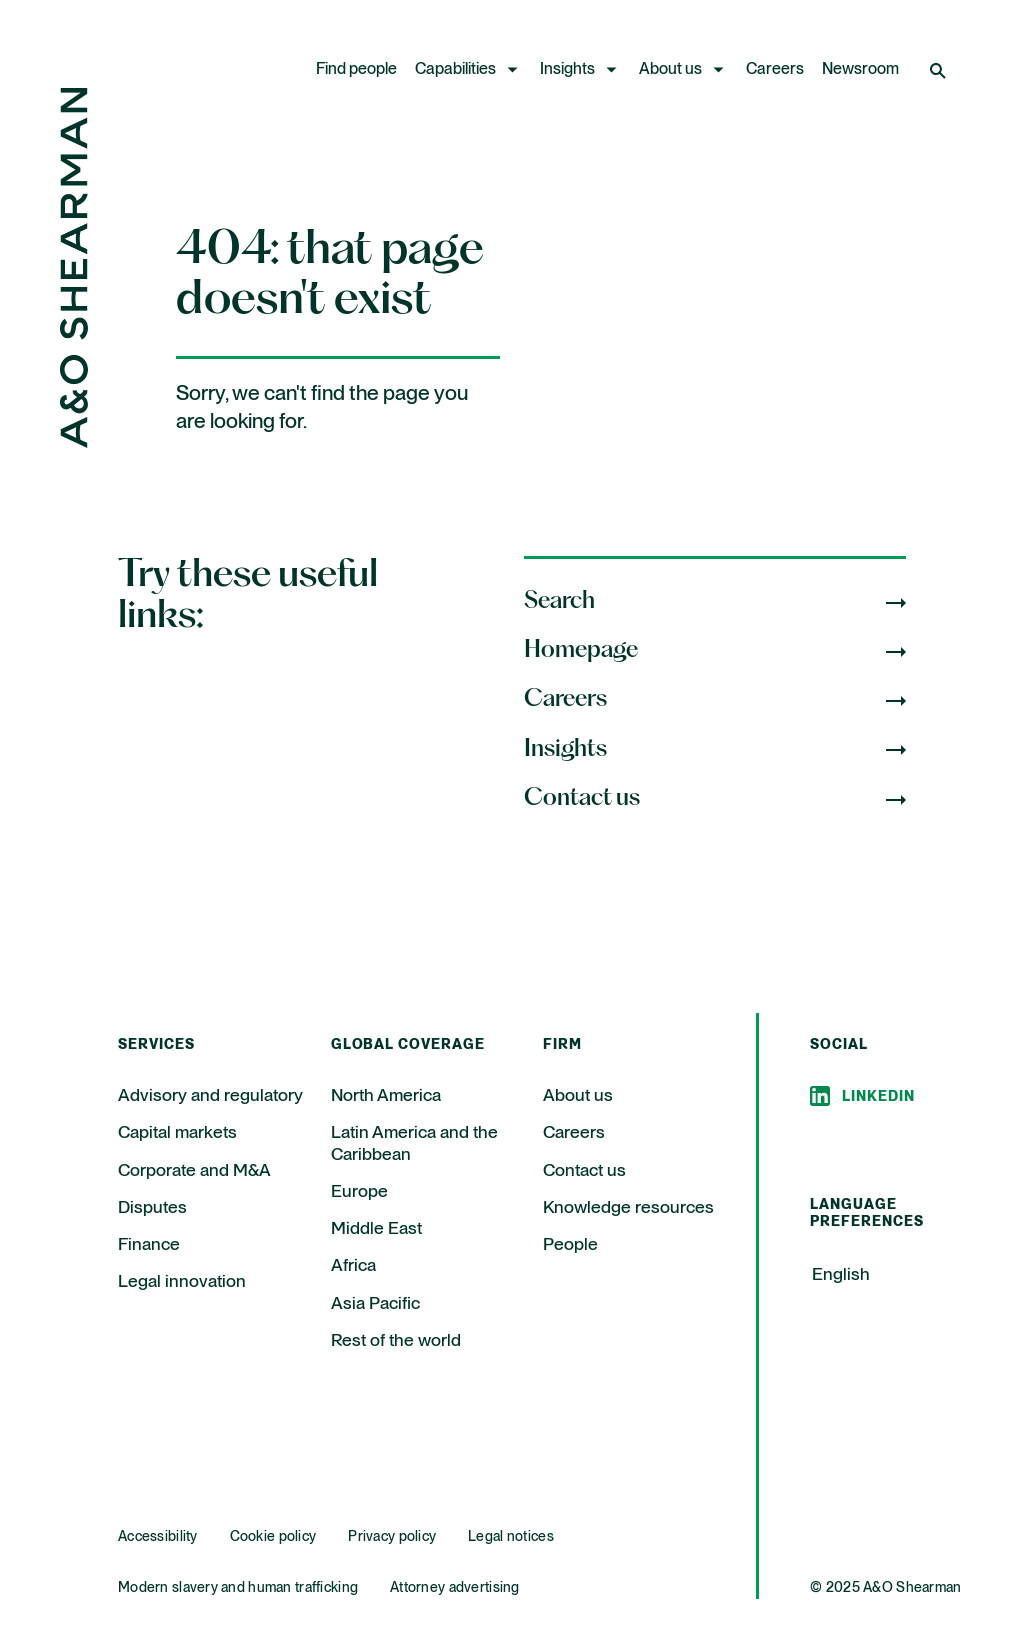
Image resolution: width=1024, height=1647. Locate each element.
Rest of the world (396, 1341)
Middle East (376, 1229)
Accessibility (158, 1537)
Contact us (584, 1171)
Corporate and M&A (194, 1171)
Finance (149, 1245)
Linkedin (878, 1097)
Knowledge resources (628, 1208)
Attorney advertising (455, 1588)
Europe (359, 1192)
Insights (567, 70)
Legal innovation (182, 1282)
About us (670, 70)
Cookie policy (273, 1537)
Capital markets (177, 1133)
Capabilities (455, 70)
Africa (353, 1266)
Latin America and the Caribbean (414, 1143)
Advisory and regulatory (210, 1096)
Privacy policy (392, 1537)
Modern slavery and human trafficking (238, 1588)
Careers (775, 70)
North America (386, 1096)
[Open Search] (940, 70)
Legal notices (511, 1537)
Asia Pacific (375, 1304)
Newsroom (860, 70)
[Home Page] (74, 442)
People (570, 1245)
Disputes (152, 1208)
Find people (356, 70)
